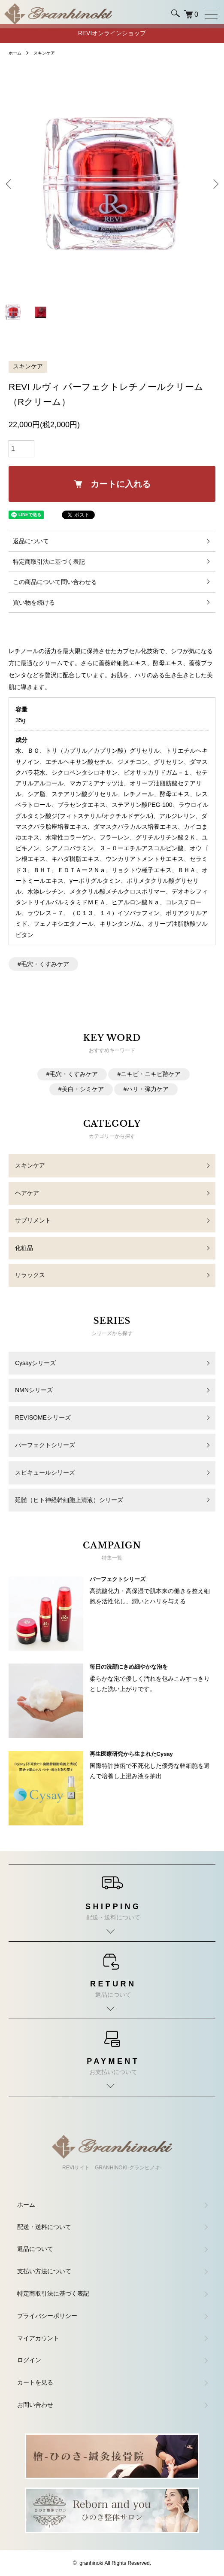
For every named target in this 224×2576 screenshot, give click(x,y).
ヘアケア (27, 1192)
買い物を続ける (34, 602)
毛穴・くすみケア (45, 964)
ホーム (15, 53)
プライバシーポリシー (47, 2315)
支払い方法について (44, 2271)
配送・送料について (44, 2226)
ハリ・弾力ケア (148, 1089)
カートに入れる (112, 484)
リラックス (30, 1274)
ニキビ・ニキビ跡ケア (151, 1074)
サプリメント (33, 1220)
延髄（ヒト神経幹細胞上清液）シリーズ (69, 1499)
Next (214, 183)
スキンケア (44, 53)
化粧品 (24, 1247)
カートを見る (35, 2382)
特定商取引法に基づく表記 (49, 561)
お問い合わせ (35, 2404)
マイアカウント (38, 2338)
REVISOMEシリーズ (43, 1417)
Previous (9, 183)
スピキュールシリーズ (45, 1472)
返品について (31, 541)
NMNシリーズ (34, 1390)
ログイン (29, 2360)
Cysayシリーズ (35, 1362)
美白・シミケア (83, 1089)
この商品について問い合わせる (55, 581)
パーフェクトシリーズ (45, 1445)
